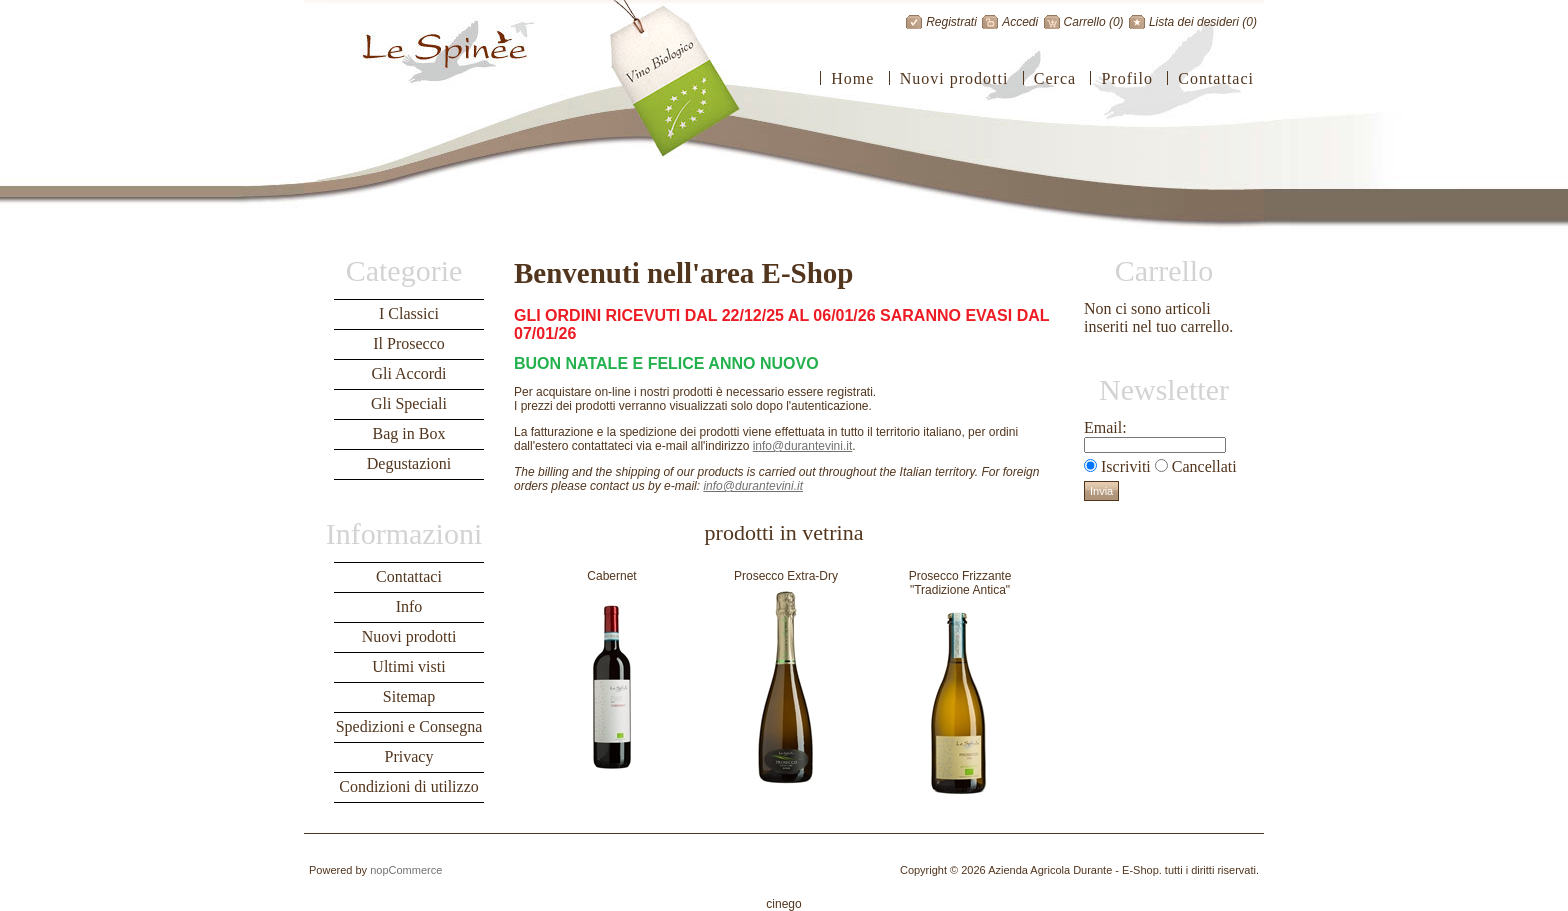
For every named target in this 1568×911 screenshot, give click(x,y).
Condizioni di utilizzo (409, 786)
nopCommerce (406, 870)
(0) (1116, 22)
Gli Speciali (409, 403)
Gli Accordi (408, 373)
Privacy (409, 756)
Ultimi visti (408, 666)
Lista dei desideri (1194, 22)
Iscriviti (1126, 466)
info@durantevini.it (803, 446)
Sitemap (409, 696)
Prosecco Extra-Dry (786, 576)
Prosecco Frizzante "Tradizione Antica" (960, 583)
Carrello (1085, 22)
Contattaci (1216, 78)
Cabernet (611, 576)
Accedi (1020, 22)
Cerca (1055, 78)
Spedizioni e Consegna (409, 726)
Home (852, 78)
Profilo (1126, 78)
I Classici (409, 313)
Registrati (951, 22)
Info (409, 606)
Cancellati (1204, 466)
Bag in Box (409, 433)
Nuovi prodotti (954, 78)
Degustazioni (409, 463)
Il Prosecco (409, 343)
